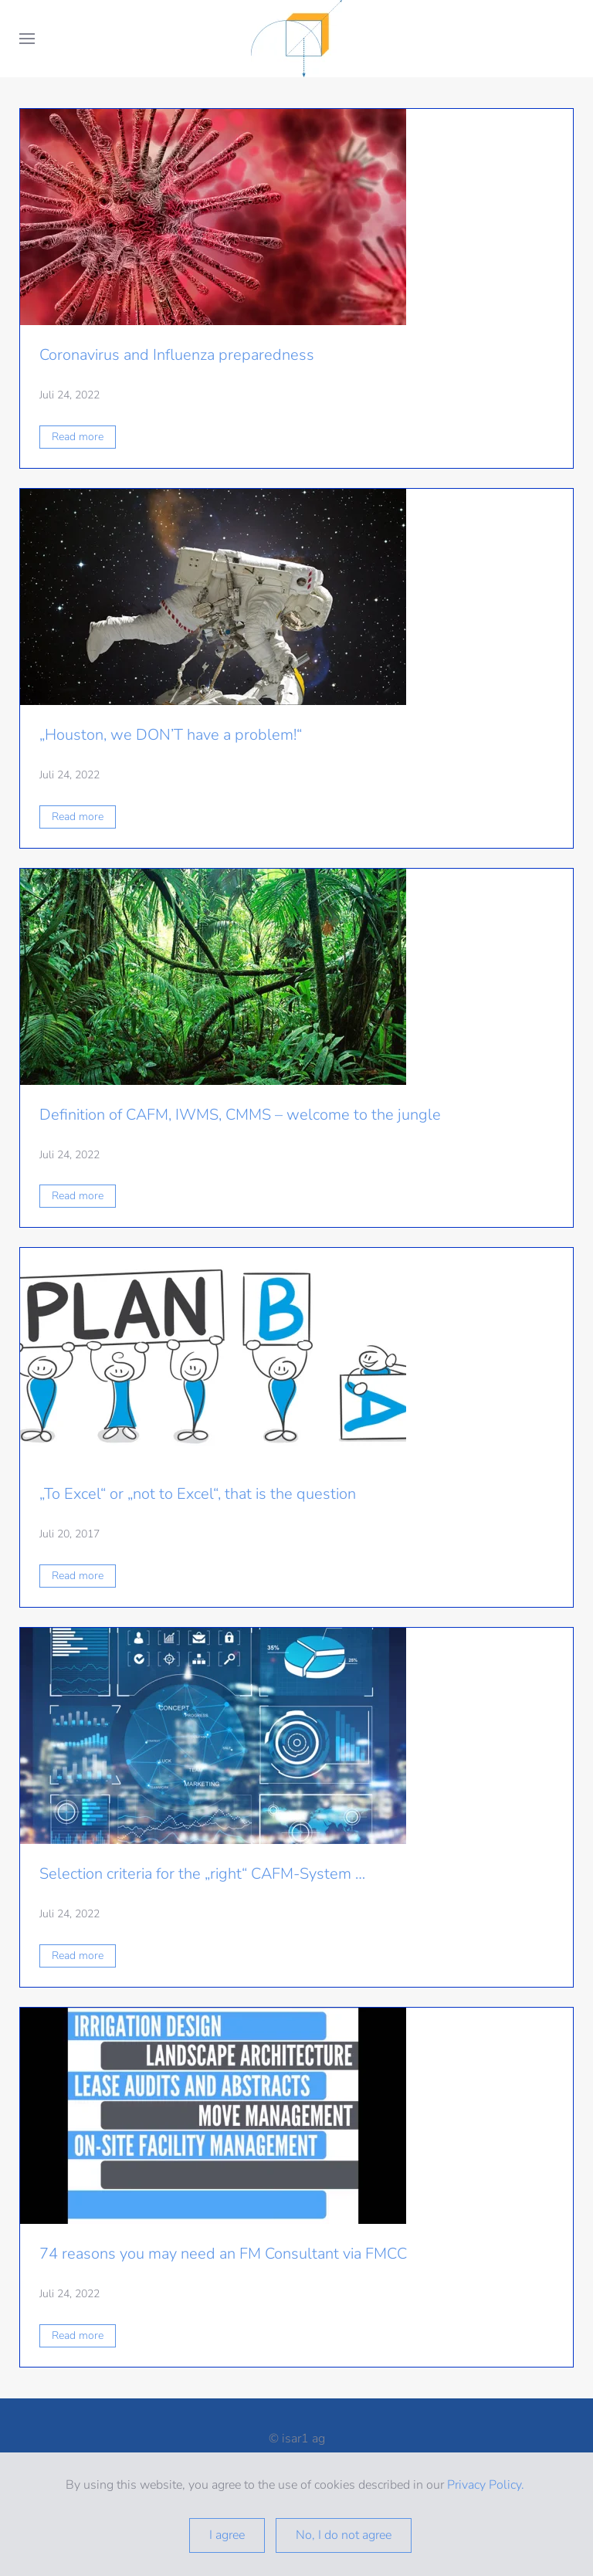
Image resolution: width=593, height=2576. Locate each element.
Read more (77, 436)
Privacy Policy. (487, 2484)
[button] (27, 38)
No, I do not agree (343, 2535)
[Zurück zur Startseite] (296, 38)
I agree (227, 2535)
